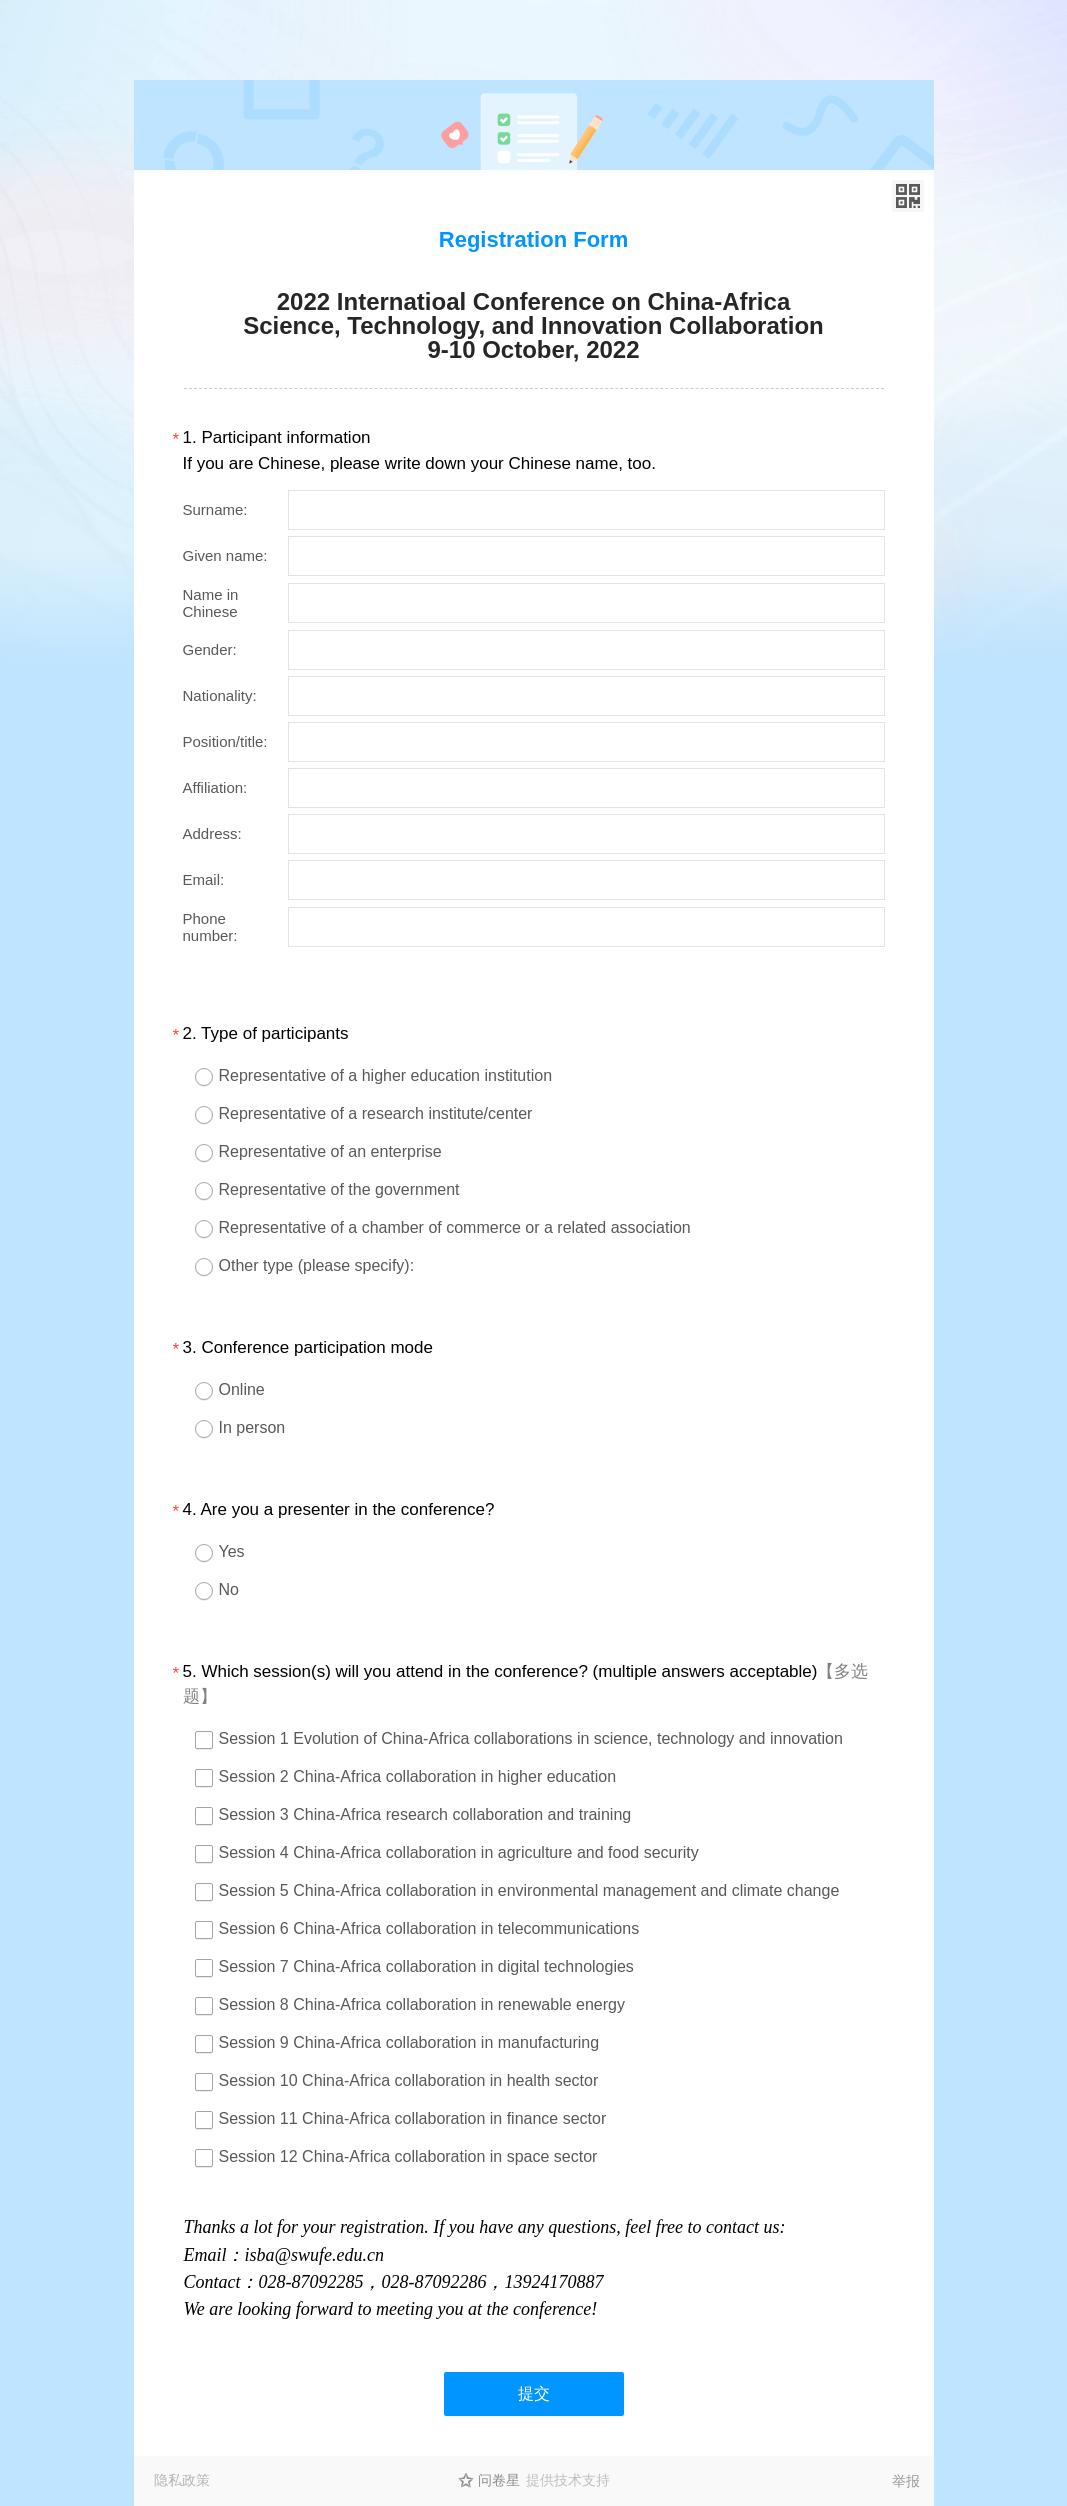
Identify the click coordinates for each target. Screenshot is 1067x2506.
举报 (906, 2481)
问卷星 (499, 2480)
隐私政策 (182, 2480)
